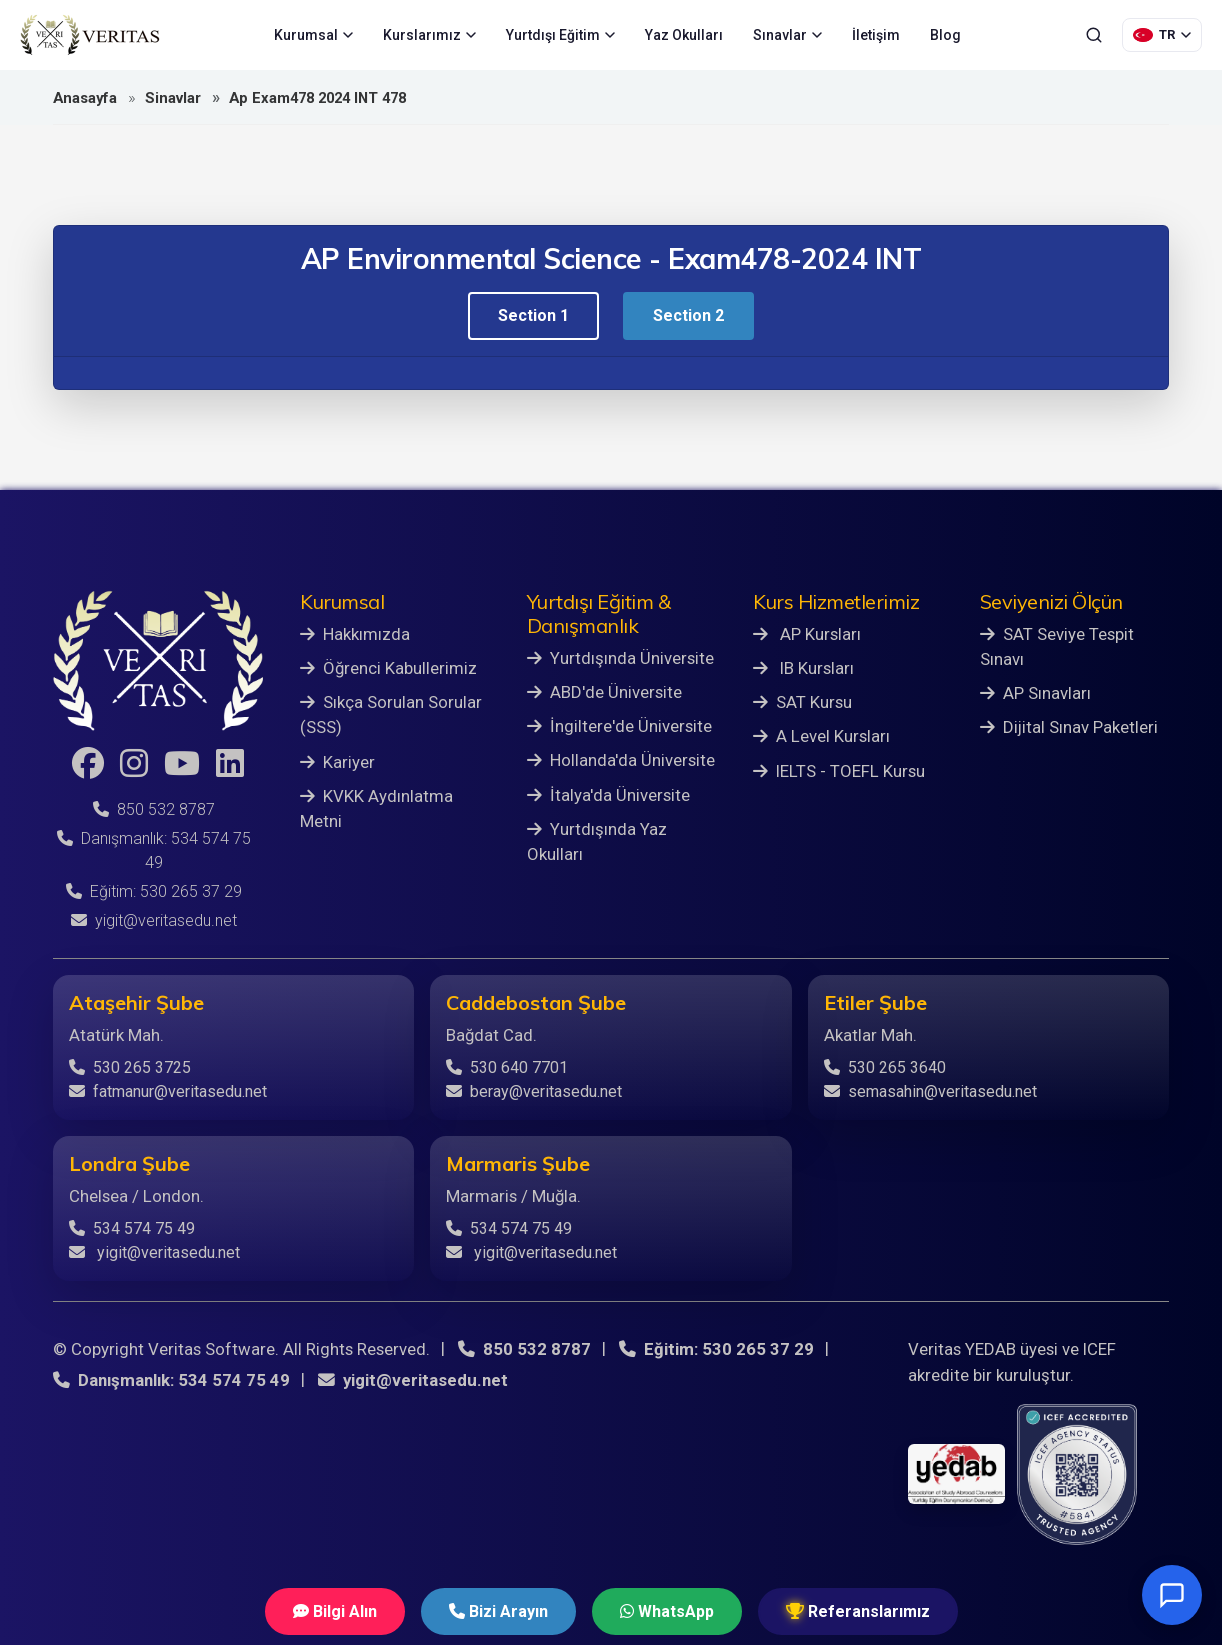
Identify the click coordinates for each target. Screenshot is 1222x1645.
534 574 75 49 (132, 1228)
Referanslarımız (858, 1611)
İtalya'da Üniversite (608, 795)
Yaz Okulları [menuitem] (684, 35)
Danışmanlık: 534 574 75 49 (171, 1380)
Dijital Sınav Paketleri (1069, 727)
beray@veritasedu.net (534, 1091)
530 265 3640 (885, 1067)
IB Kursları (803, 668)
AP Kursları (807, 634)
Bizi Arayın (498, 1611)
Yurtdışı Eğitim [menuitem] (560, 35)
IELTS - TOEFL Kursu (839, 771)
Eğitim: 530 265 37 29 (154, 891)
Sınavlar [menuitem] (787, 35)
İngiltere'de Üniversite (619, 726)
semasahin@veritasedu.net (930, 1091)
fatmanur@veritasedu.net (168, 1091)
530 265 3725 (130, 1067)
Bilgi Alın (335, 1611)
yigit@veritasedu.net (154, 920)
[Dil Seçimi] (1162, 35)
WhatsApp (667, 1611)
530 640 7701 (507, 1067)
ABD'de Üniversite (604, 692)
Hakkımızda (355, 634)
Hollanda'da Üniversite (621, 760)
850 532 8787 (154, 809)
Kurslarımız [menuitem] (429, 35)
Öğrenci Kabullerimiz (388, 668)
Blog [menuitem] (945, 35)
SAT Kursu (802, 702)
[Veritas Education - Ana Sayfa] (90, 35)
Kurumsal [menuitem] (313, 35)
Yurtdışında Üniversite (620, 658)
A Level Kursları (821, 736)
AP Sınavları (1035, 693)
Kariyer (337, 762)
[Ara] (1094, 35)
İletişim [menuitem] (876, 35)
